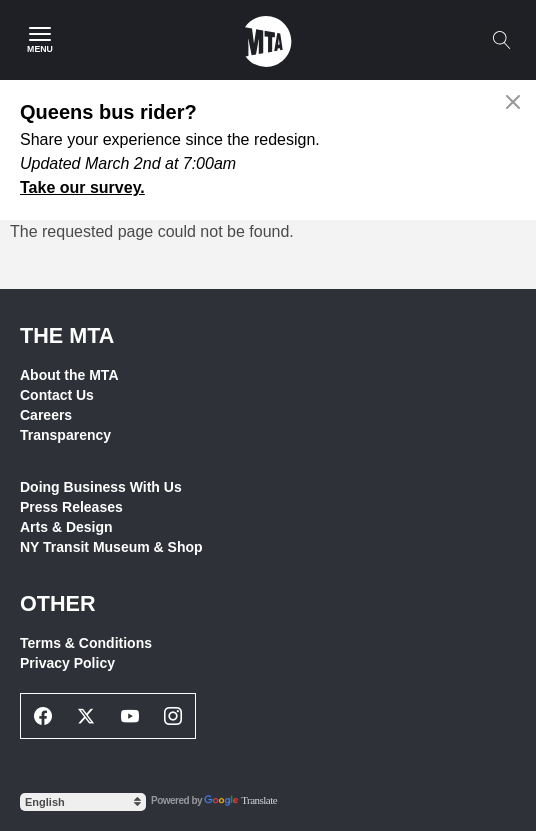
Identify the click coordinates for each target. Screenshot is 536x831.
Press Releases (71, 507)
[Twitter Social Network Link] (87, 716)
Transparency (65, 435)
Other (58, 603)
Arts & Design (66, 527)
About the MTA (69, 375)
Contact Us (57, 395)
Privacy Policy (67, 663)
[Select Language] (83, 802)
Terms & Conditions (86, 643)
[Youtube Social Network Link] (130, 716)
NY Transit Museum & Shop (111, 547)
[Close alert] (513, 102)
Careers (46, 415)
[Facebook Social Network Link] (43, 716)
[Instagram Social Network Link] (174, 716)
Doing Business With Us (101, 487)
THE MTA (67, 335)
